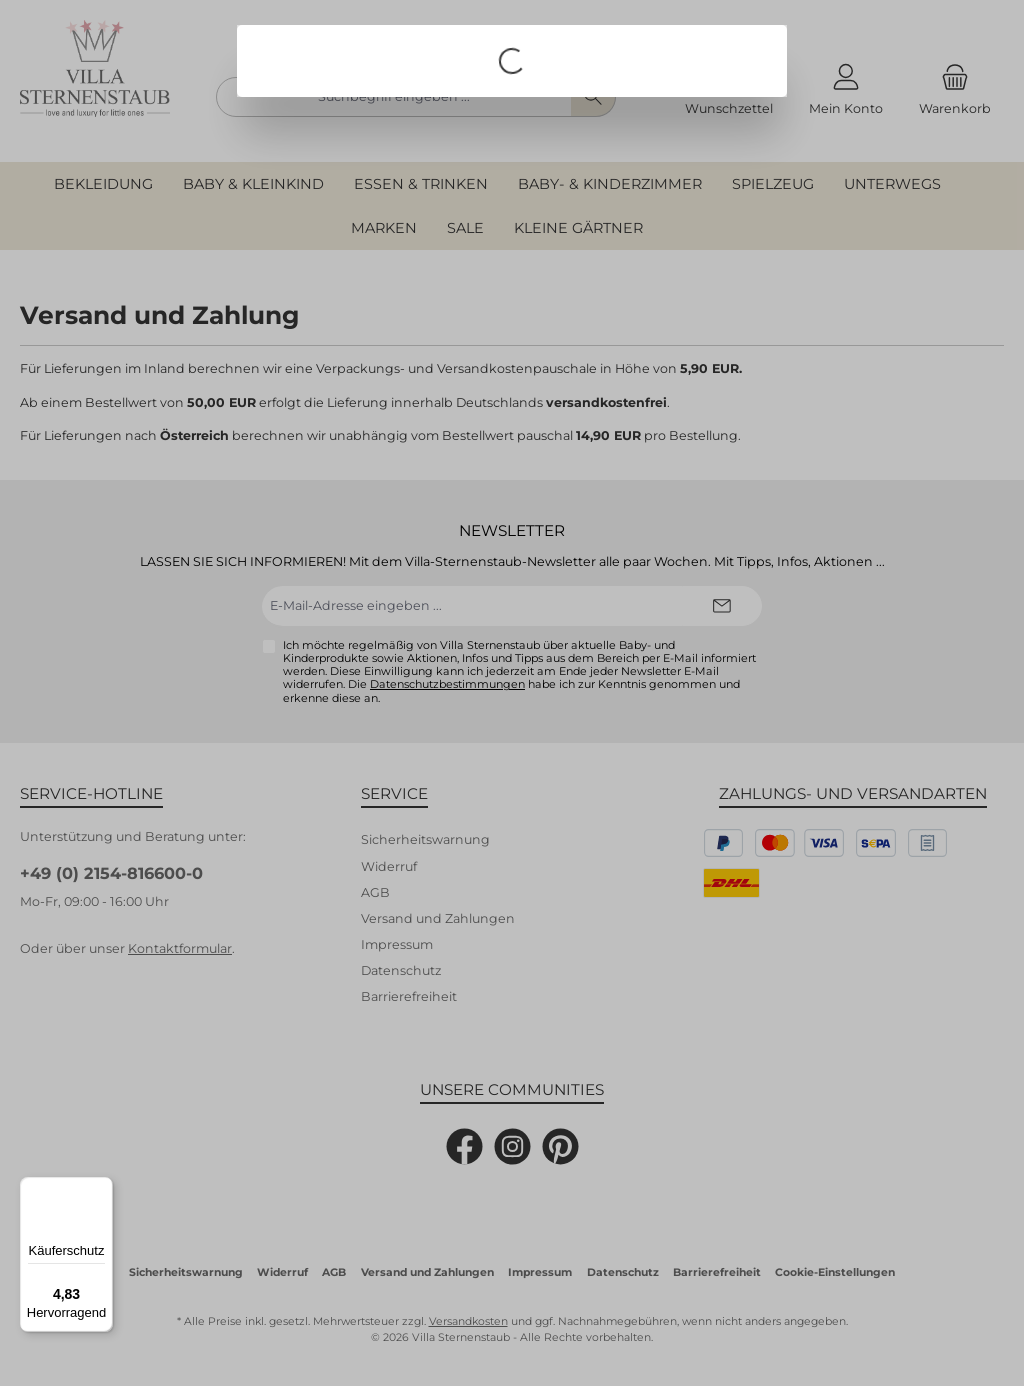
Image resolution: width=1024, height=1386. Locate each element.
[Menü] (101, 1189)
